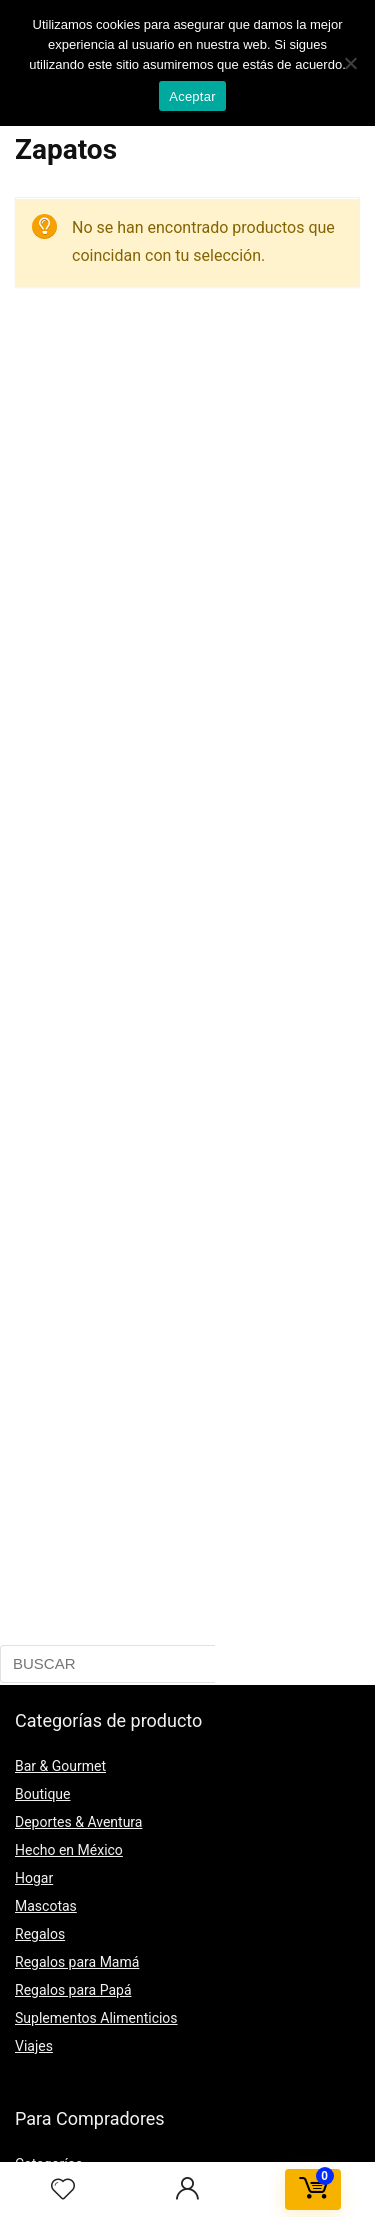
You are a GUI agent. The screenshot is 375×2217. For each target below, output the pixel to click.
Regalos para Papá (73, 1990)
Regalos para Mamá (77, 1962)
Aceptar (192, 96)
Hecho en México (69, 1850)
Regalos (40, 1934)
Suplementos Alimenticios (96, 2018)
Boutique (43, 1794)
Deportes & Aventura (78, 1822)
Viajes (34, 2046)
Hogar (34, 1878)
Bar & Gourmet (60, 1766)
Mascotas (46, 1906)
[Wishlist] (63, 2190)
